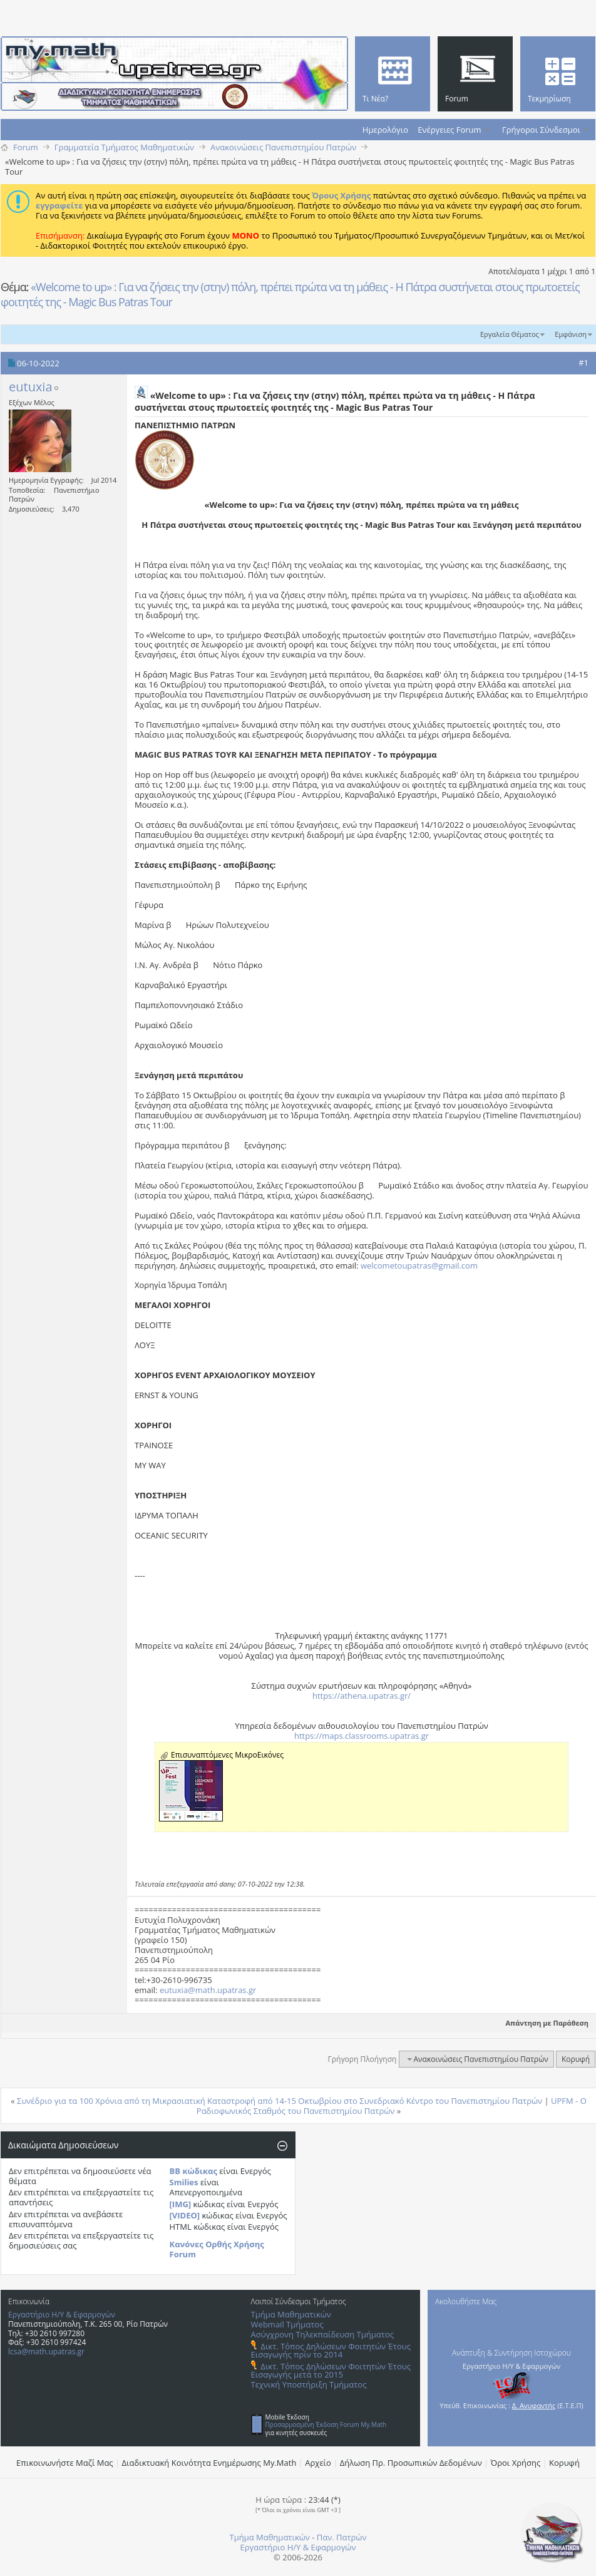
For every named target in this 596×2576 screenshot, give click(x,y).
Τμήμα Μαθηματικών (291, 2314)
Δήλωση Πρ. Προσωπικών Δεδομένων (411, 2462)
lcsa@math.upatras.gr (46, 2351)
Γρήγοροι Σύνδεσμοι (541, 129)
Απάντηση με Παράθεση (541, 2022)
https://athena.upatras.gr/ (361, 1695)
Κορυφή (576, 2059)
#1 (583, 362)
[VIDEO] (185, 2215)
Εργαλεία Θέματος (509, 334)
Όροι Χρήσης (516, 2462)
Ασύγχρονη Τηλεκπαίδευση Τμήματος (322, 2334)
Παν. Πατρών (342, 2537)
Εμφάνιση (571, 334)
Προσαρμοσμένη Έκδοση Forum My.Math (326, 2424)
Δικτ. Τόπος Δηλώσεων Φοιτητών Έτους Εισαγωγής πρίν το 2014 (331, 2350)
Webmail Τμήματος (287, 2324)
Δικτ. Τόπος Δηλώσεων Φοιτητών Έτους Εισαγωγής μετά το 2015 (331, 2370)
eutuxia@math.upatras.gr (208, 1990)
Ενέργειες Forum (449, 129)
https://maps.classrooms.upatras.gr (361, 1735)
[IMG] (181, 2204)
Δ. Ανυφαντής (534, 2405)
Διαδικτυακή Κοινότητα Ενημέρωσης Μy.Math (209, 2462)
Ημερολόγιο (385, 129)
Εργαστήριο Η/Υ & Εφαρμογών (61, 2314)
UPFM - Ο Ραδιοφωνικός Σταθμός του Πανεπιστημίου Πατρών (392, 2105)
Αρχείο (318, 2462)
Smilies (184, 2182)
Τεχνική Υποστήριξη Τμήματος (309, 2384)
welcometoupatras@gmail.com (419, 1265)
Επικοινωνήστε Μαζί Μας (64, 2462)
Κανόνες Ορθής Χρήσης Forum (217, 2249)
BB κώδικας (193, 2171)
